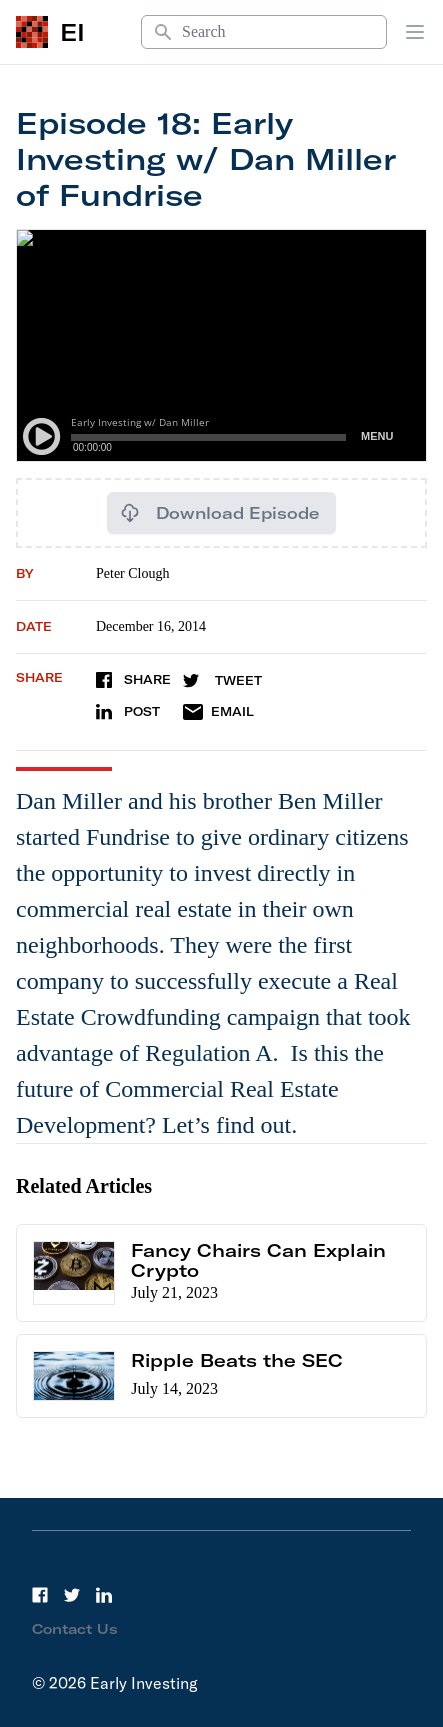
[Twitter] (72, 1595)
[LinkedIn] (104, 1595)
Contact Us (75, 1629)
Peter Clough (133, 573)
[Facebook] (40, 1595)
